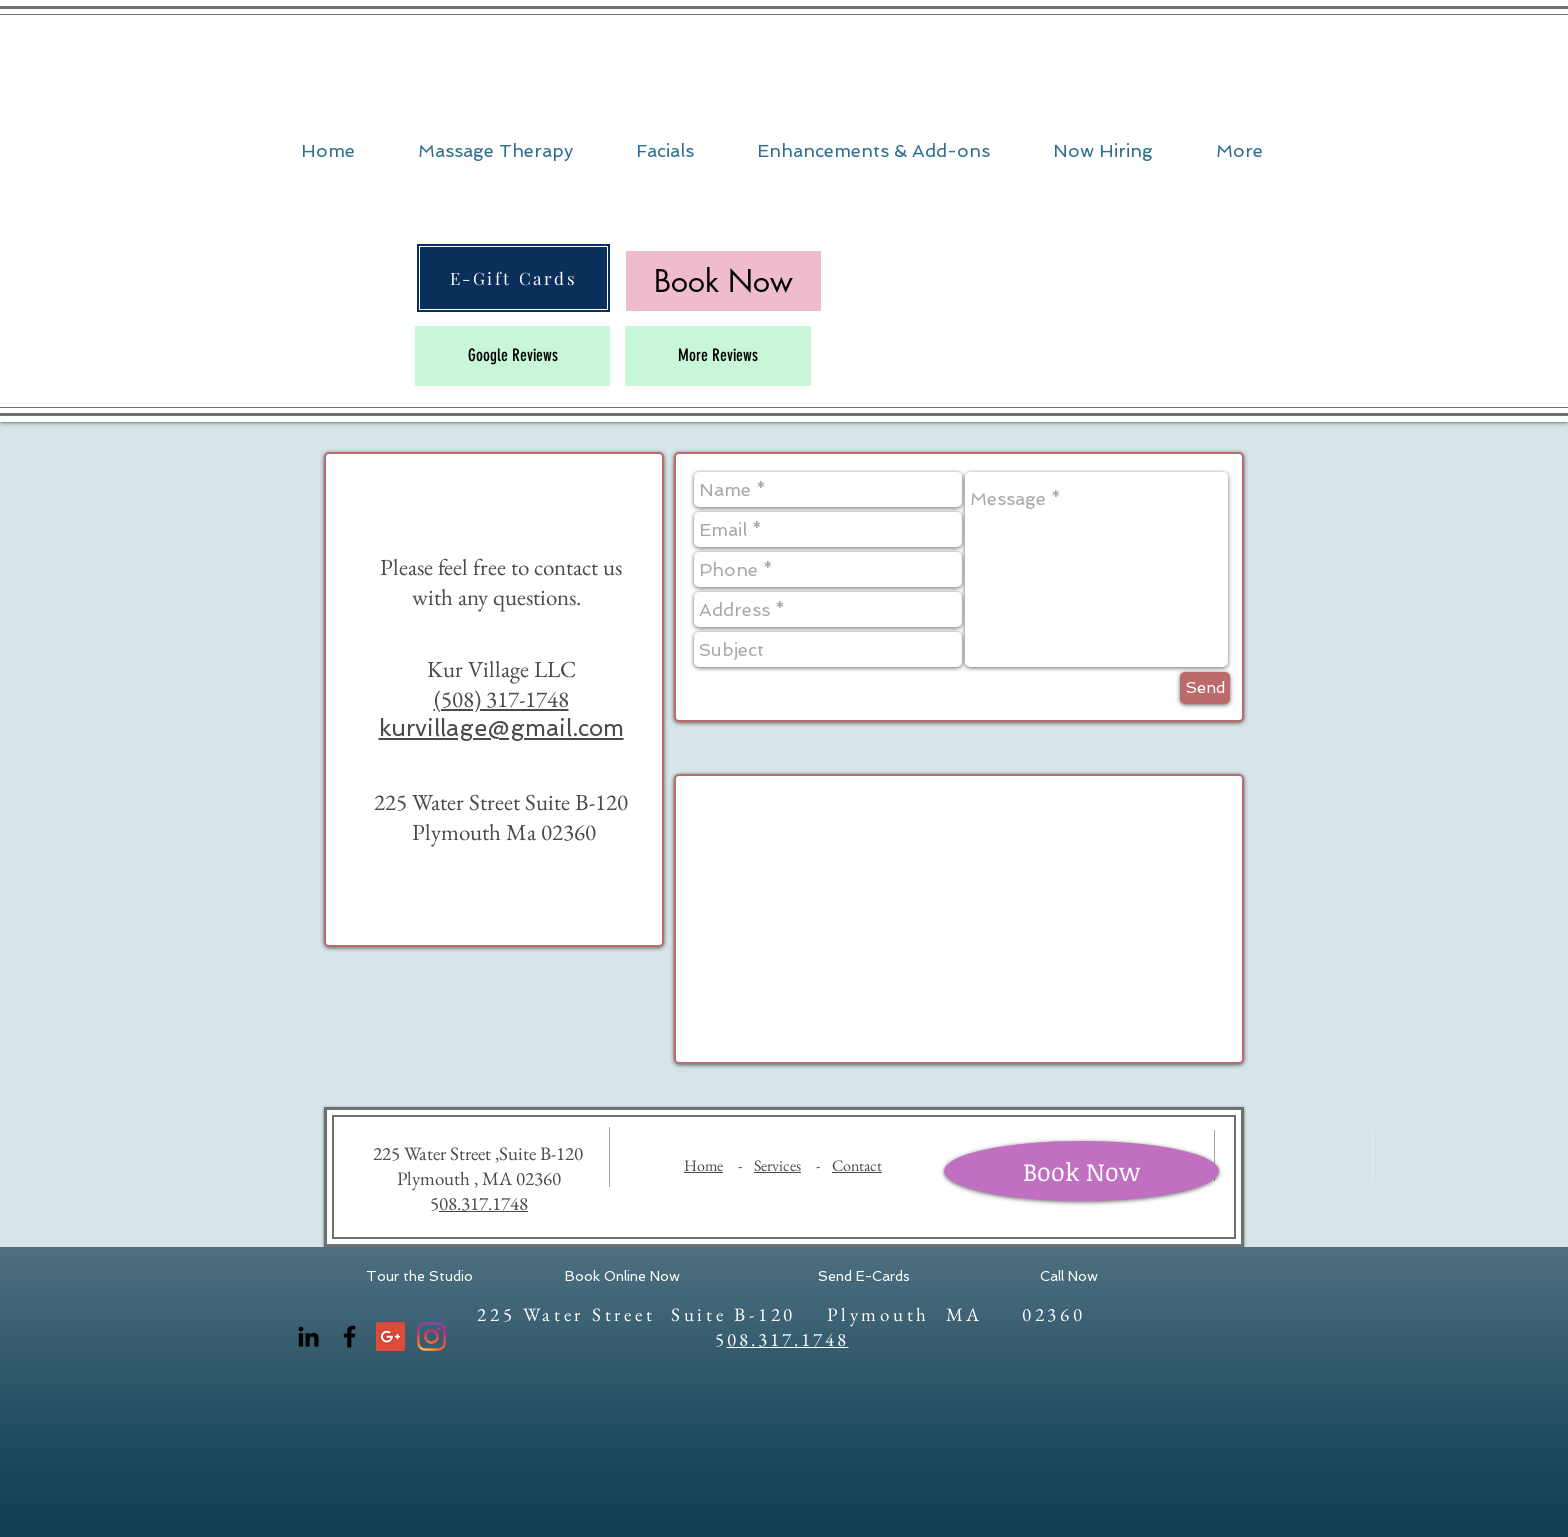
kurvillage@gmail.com (501, 727)
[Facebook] (349, 1336)
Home (703, 1165)
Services (777, 1165)
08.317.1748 (483, 1203)
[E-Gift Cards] (513, 278)
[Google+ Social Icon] (390, 1336)
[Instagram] (431, 1336)
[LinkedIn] (308, 1336)
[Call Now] (1068, 1277)
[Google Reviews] (512, 356)
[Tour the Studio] (419, 1277)
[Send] (1205, 688)
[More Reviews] (718, 356)
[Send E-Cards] (864, 1277)
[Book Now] (1081, 1171)
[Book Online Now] (622, 1277)
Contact (857, 1165)
